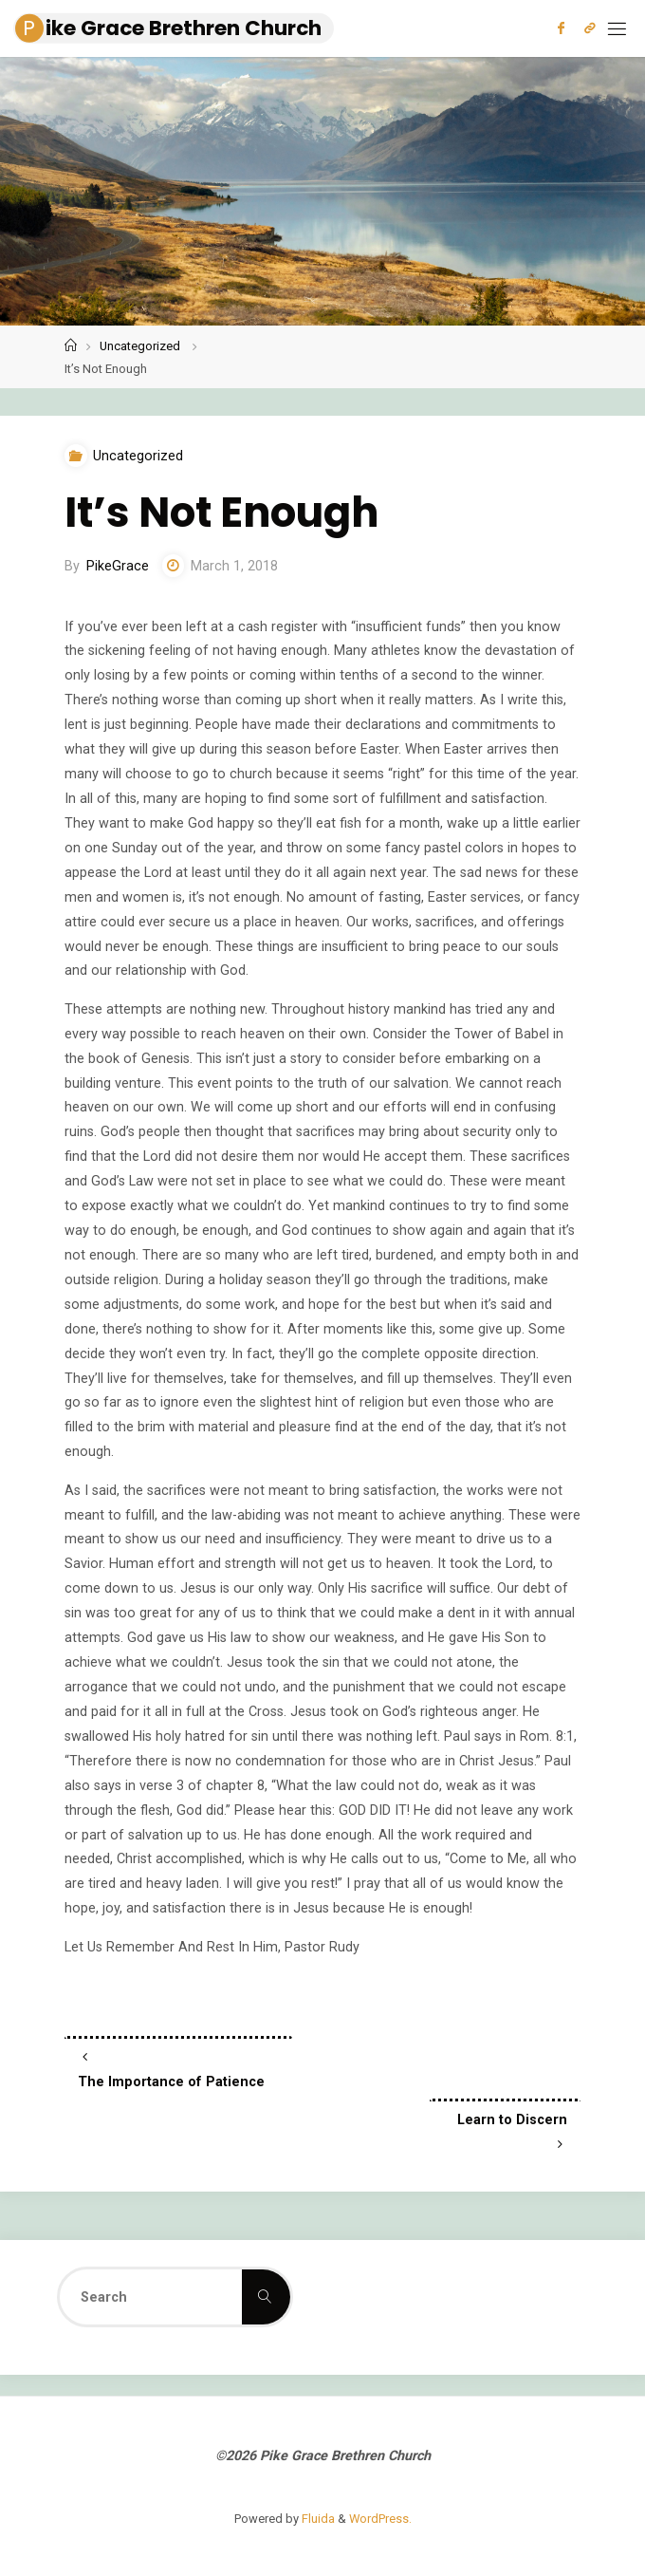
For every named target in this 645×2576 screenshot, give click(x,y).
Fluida (317, 2518)
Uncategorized (140, 346)
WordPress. (380, 2518)
